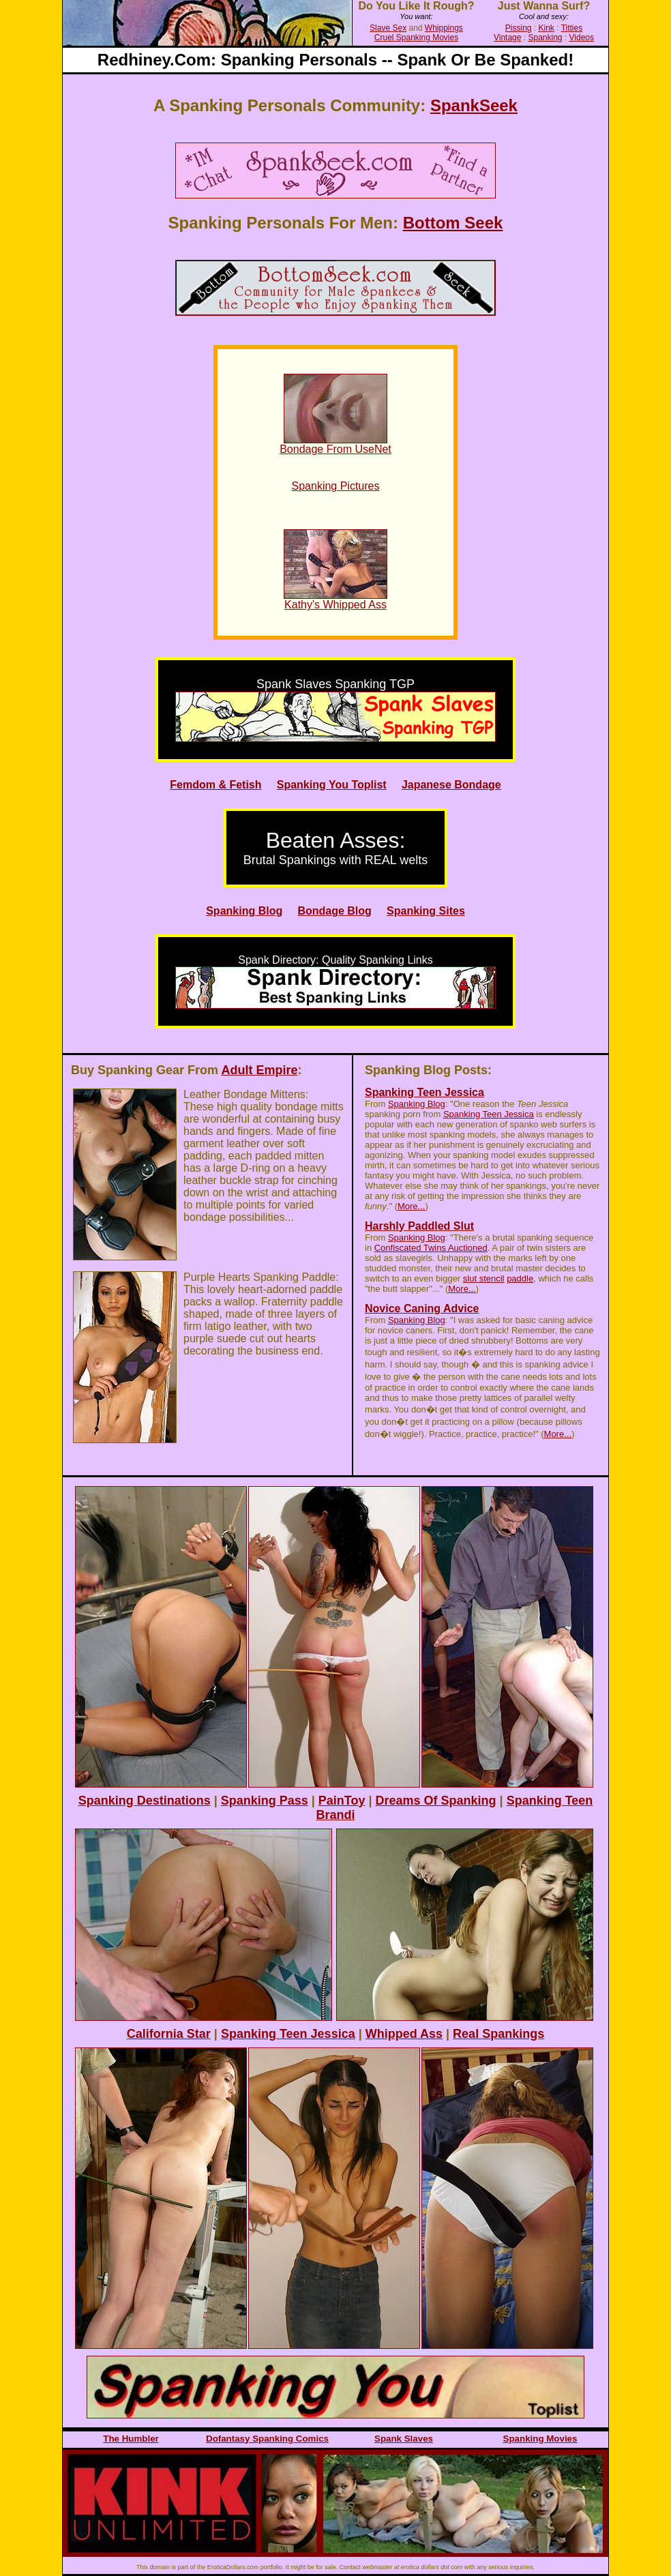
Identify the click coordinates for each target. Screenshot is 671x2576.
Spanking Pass (264, 1800)
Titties (572, 28)
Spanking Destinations (144, 1800)
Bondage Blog (334, 911)
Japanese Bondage (451, 784)
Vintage (507, 37)
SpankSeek (474, 105)
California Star (169, 2034)
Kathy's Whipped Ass (335, 604)
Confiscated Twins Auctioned (431, 1248)
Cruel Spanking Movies (416, 37)
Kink (546, 28)
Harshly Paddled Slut (419, 1226)
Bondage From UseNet (335, 449)
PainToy (342, 1800)
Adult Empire (259, 1070)
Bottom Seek (453, 222)
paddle (520, 1278)
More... (411, 1206)
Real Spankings (498, 2034)
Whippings (444, 28)
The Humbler (130, 2438)
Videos (581, 37)
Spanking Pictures (336, 486)
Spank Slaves (403, 2438)
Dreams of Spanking (436, 1800)
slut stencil (484, 1278)
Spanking (545, 37)
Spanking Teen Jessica (424, 1092)
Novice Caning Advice (422, 1308)
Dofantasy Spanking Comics (267, 2438)
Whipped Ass (404, 2034)
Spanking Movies (540, 2438)
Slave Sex (388, 28)
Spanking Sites (426, 911)
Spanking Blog (244, 911)
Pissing (518, 28)
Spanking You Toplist (332, 784)
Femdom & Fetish (215, 784)
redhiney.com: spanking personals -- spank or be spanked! (335, 59)
